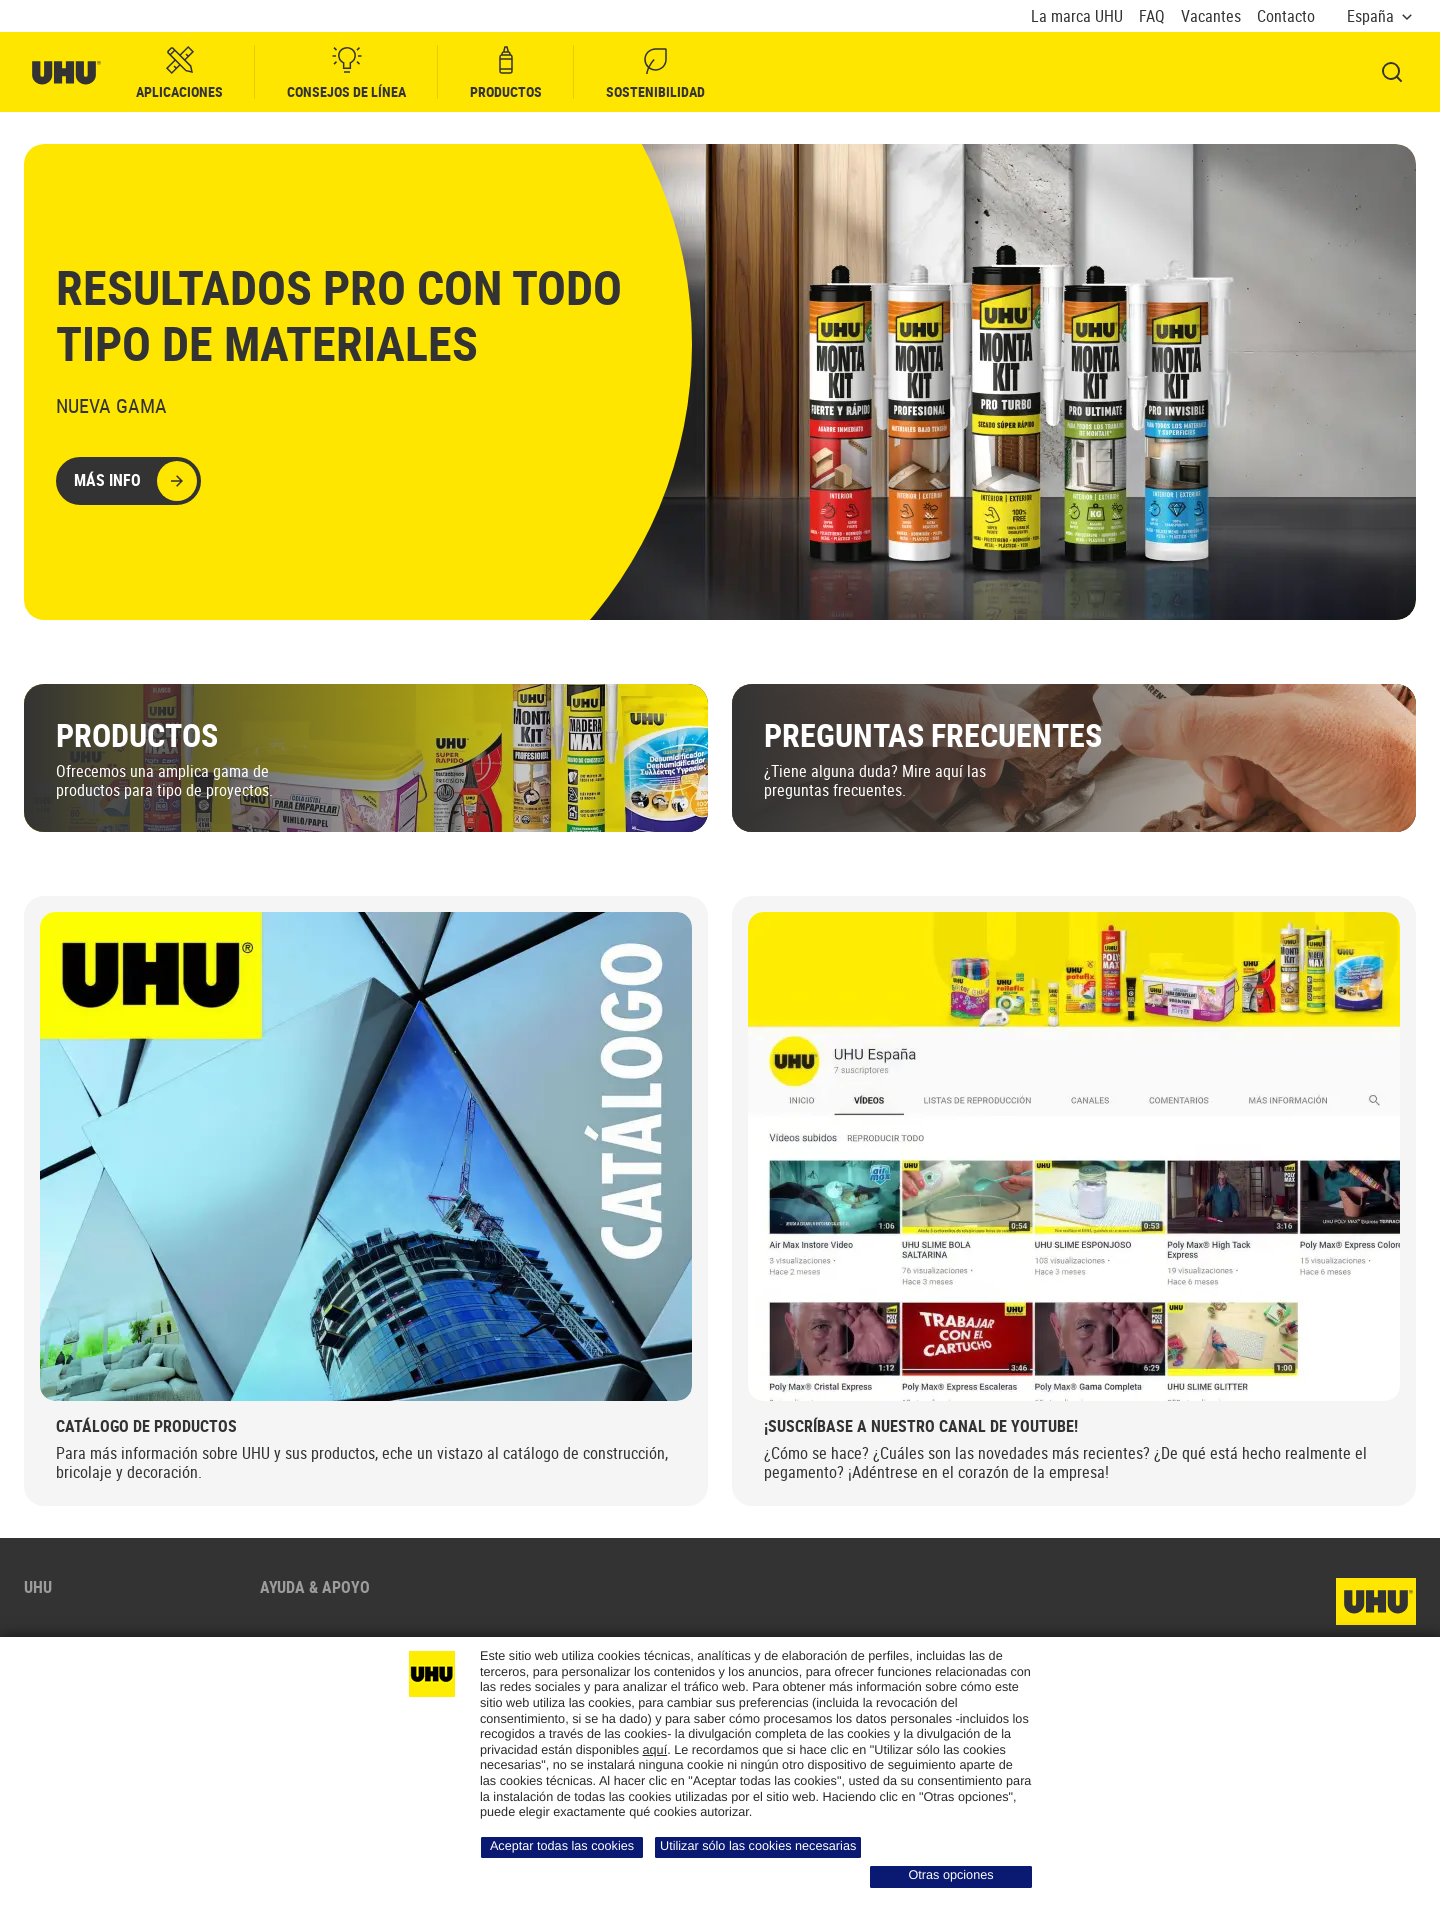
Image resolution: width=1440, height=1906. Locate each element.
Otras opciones (950, 1875)
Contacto (1286, 16)
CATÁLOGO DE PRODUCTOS (146, 1426)
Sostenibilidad (655, 72)
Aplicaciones (179, 72)
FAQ (1152, 16)
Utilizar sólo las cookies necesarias (758, 1846)
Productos (506, 72)
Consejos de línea (346, 72)
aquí (655, 1750)
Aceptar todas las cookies (562, 1846)
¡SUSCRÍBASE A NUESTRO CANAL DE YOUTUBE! (921, 1426)
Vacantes (1211, 16)
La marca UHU (1077, 16)
